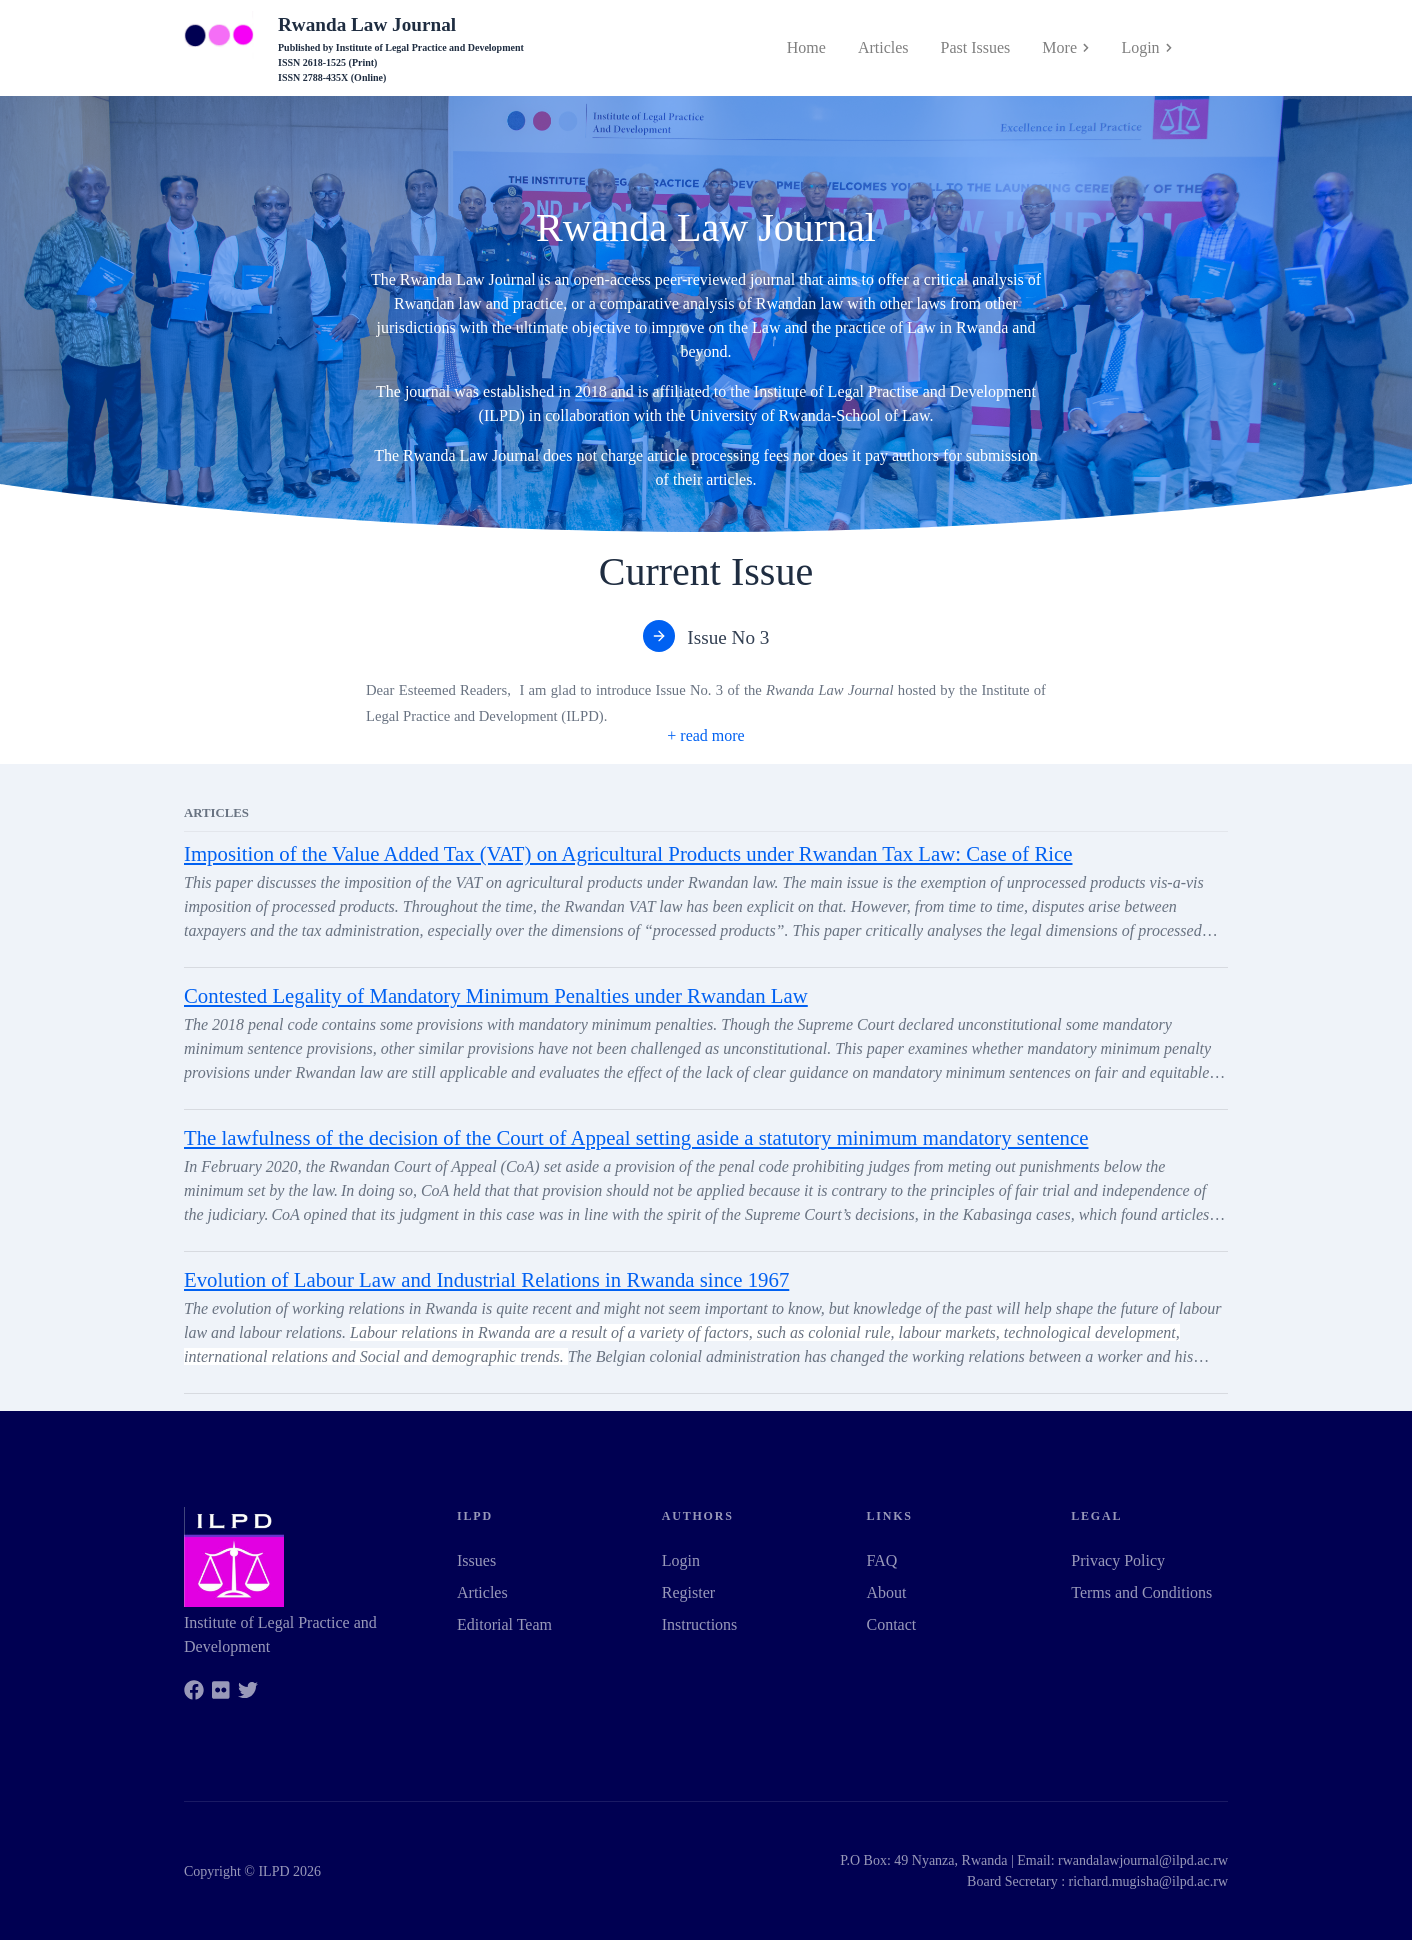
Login (681, 1560)
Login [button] (1146, 47)
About (887, 1592)
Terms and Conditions (1141, 1592)
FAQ (882, 1560)
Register (688, 1592)
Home (806, 47)
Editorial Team (504, 1624)
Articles (883, 47)
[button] (705, 735)
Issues (476, 1560)
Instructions (700, 1624)
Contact (892, 1624)
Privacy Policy (1118, 1560)
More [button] (1065, 47)
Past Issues (976, 47)
